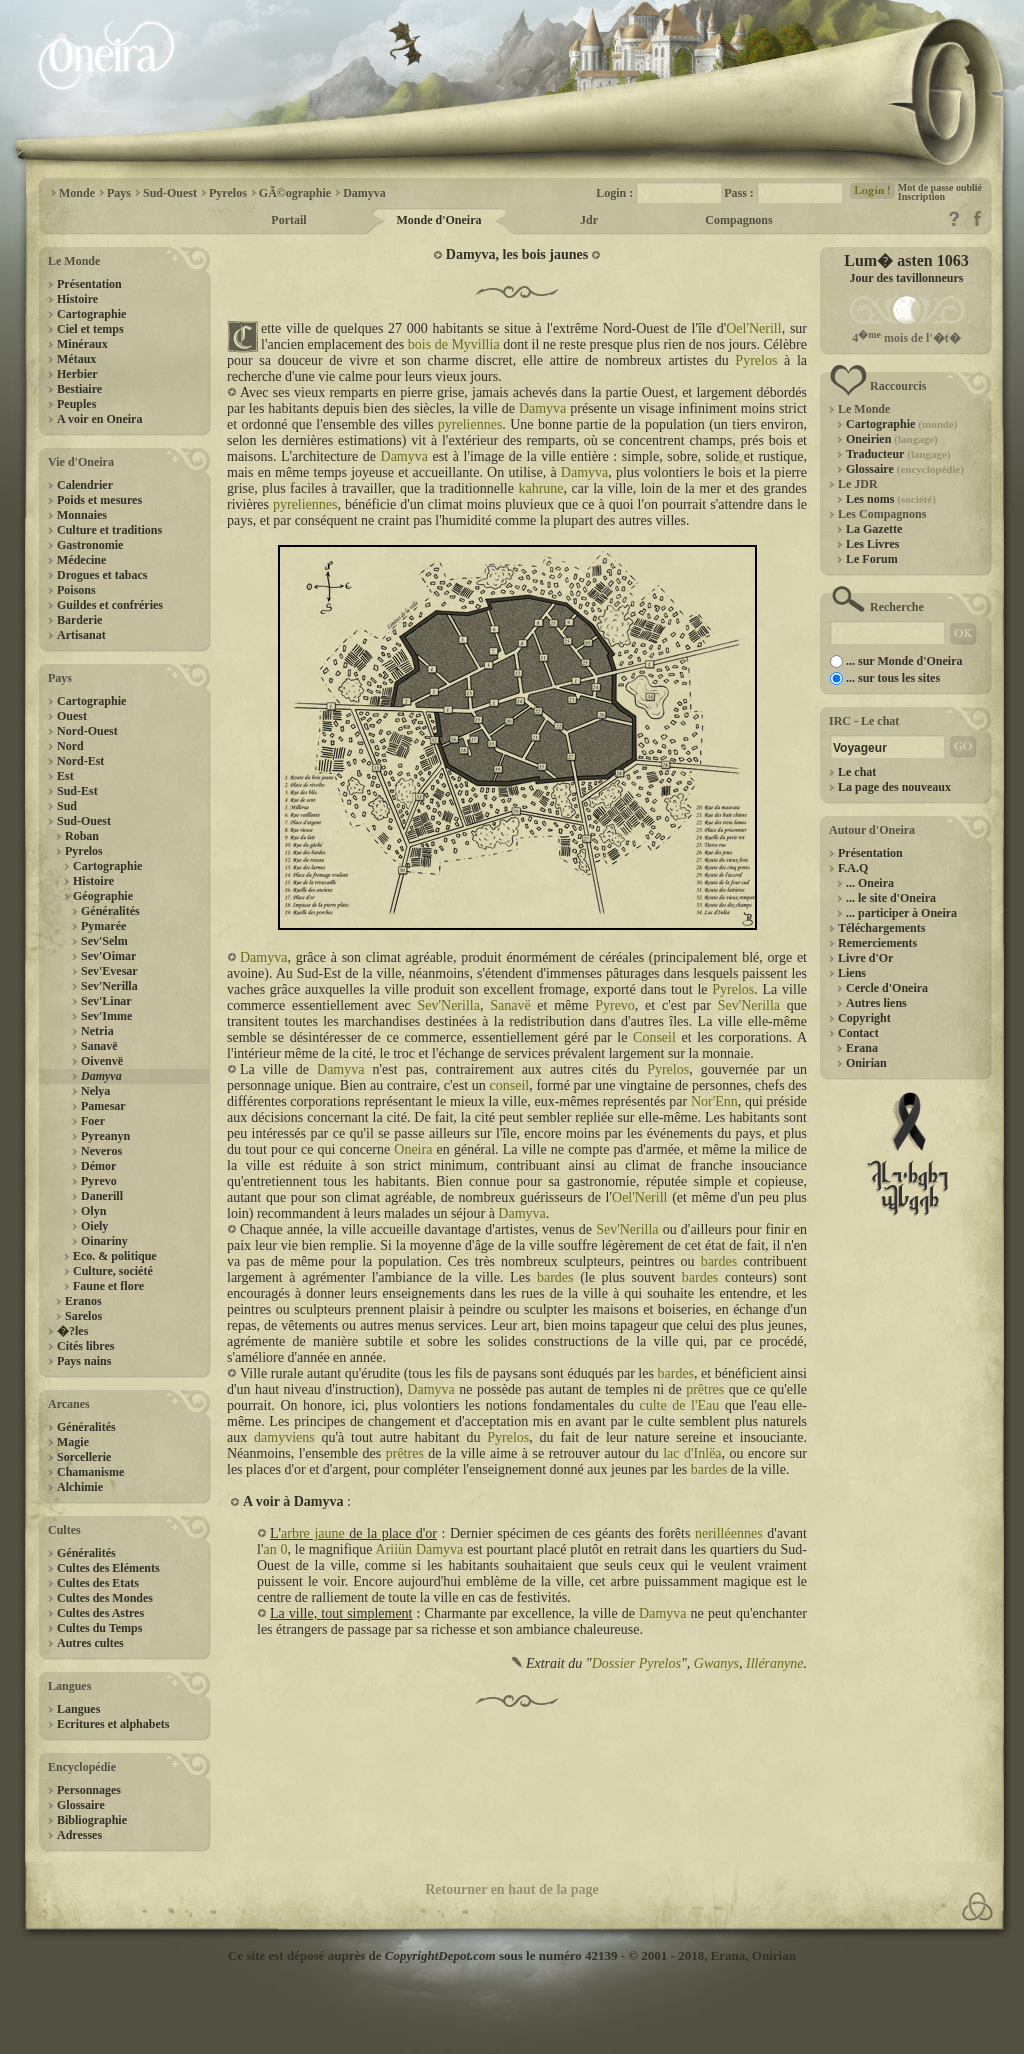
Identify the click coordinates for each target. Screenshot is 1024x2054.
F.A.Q (853, 868)
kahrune (540, 488)
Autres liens (876, 1003)
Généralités (110, 911)
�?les (72, 1331)
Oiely (94, 1226)
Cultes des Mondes (105, 1598)
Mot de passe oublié (940, 187)
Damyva (364, 193)
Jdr (589, 220)
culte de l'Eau (679, 1405)
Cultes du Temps (99, 1628)
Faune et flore (108, 1286)
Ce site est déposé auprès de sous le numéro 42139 (422, 1955)
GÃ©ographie (295, 193)
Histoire (77, 299)
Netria (97, 1031)
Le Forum (872, 559)
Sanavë (99, 1046)
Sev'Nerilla (109, 986)
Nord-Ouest (87, 731)
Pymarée (103, 926)
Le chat (857, 772)
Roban (82, 836)
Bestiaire (79, 389)
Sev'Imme (106, 1016)
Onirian (866, 1063)
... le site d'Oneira (891, 898)
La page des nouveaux (894, 787)
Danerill (102, 1196)
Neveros (101, 1151)
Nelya (95, 1091)
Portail (288, 220)
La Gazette (874, 529)
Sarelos (83, 1316)
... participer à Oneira (901, 913)
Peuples (76, 404)
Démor (98, 1166)
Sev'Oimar (108, 956)
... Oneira (870, 883)
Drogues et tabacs (102, 575)
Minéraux (82, 344)
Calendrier (85, 485)
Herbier (77, 374)
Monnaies (82, 515)
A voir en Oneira (99, 419)
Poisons (76, 590)
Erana (862, 1048)
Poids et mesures (99, 500)
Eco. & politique (115, 1256)
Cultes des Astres (100, 1613)
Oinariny (104, 1241)
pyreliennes (470, 424)
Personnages (89, 1790)
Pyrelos (228, 193)
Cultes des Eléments (108, 1568)
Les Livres (872, 544)
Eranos (83, 1301)
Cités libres (85, 1346)
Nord (70, 746)
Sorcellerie (84, 1457)
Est (65, 776)
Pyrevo (99, 1181)
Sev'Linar (106, 1001)
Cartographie (91, 314)
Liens (852, 973)
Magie (73, 1442)
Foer (93, 1121)
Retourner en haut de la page (512, 1889)
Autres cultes (90, 1643)
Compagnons (738, 220)
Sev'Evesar (109, 971)
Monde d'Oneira (438, 220)
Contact (858, 1033)
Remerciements (877, 943)
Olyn (93, 1211)
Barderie (79, 620)
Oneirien (892, 439)
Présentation (89, 284)
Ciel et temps (90, 329)
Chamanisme (90, 1472)
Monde (77, 193)
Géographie (103, 896)
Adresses (79, 1835)
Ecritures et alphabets (113, 1724)
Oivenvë (102, 1061)
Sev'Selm (104, 941)
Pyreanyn (105, 1136)
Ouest (72, 716)
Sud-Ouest (84, 821)
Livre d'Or (865, 958)
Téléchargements (881, 928)
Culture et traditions (109, 530)
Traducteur (898, 454)
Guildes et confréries (110, 605)
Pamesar (103, 1106)
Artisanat (81, 635)
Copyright (864, 1018)
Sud (67, 806)
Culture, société (113, 1271)
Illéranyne (775, 1663)
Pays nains (84, 1361)
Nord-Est (80, 761)
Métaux (76, 359)
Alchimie (80, 1487)
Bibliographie (92, 1820)
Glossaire (81, 1805)
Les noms (891, 499)
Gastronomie (90, 545)
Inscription (921, 196)
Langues (78, 1709)
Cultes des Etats (98, 1583)
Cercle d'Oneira (887, 988)
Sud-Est (77, 791)
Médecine (81, 560)
